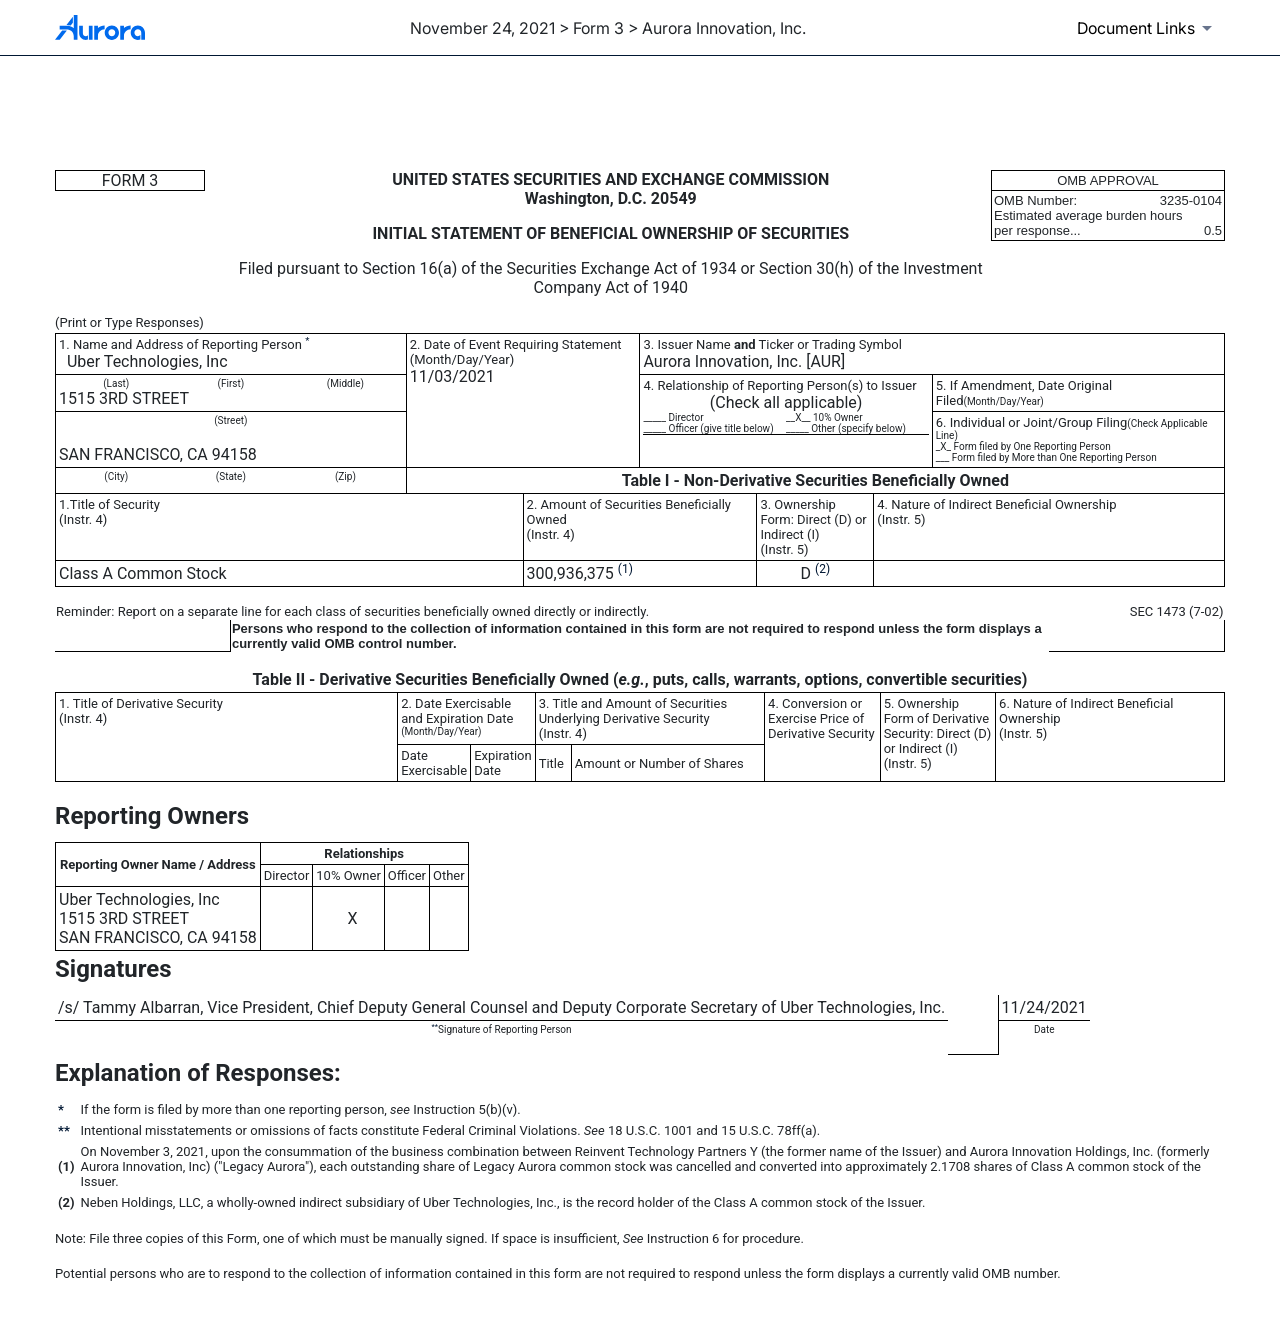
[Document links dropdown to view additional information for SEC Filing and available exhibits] (1148, 28)
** (435, 1026)
